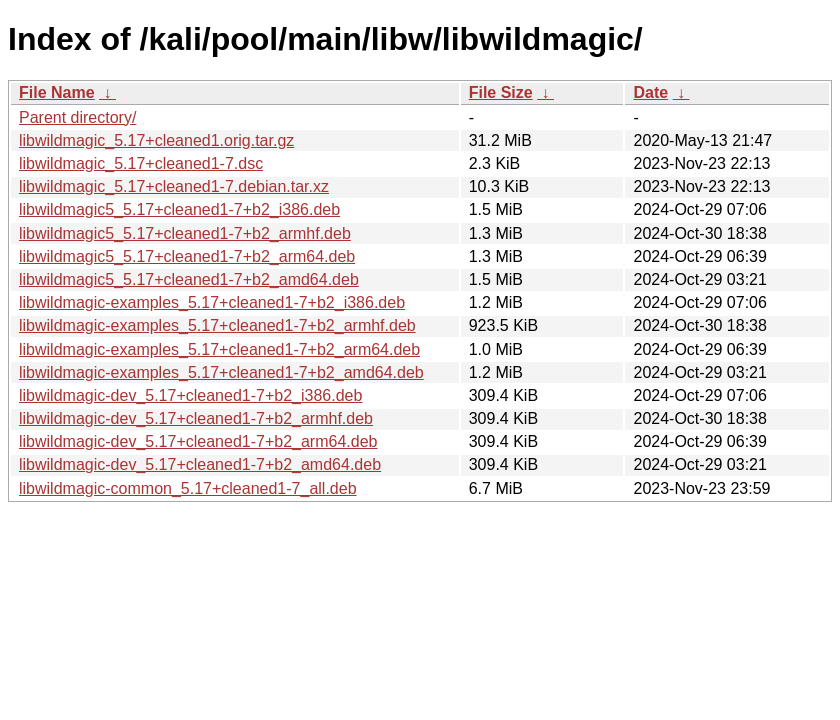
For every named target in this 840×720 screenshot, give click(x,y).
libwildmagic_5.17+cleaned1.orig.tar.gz (156, 140)
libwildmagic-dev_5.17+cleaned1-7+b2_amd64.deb (200, 464)
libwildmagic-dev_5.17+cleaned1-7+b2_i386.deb (190, 395)
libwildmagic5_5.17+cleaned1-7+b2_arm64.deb (187, 256)
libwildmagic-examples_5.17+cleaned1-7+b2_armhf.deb (217, 325)
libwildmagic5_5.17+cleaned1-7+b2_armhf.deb (185, 233)
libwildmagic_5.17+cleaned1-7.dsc (141, 163)
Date (650, 92)
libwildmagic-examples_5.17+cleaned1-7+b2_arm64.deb (219, 349)
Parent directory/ (77, 117)
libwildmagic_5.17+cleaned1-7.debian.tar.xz (174, 186)
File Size (501, 92)
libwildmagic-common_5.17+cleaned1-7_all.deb (188, 488)
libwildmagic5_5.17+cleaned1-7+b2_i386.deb (179, 209)
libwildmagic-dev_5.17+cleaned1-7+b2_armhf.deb (196, 418)
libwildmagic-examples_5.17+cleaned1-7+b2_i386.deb (212, 302)
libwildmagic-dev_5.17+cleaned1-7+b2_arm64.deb (198, 441)
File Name (57, 92)
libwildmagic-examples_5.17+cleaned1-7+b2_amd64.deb (221, 372)
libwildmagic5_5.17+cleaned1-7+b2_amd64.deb (189, 279)
